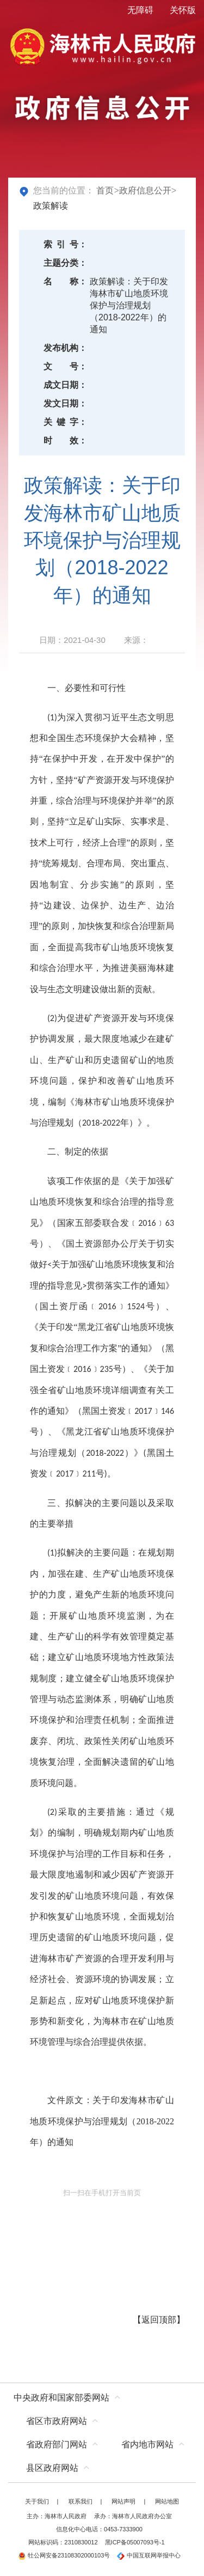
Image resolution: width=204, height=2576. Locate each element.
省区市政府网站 (56, 2421)
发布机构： (65, 348)
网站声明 (123, 2501)
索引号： (65, 244)
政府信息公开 (145, 190)
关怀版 (183, 10)
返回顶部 (158, 2319)
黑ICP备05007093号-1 (135, 2542)
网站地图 (167, 2501)
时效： (65, 440)
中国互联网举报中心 (149, 2555)
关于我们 (37, 2501)
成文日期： (65, 385)
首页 (105, 190)
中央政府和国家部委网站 (61, 2397)
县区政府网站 (52, 2467)
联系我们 (80, 2501)
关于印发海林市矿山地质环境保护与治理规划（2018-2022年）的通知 (102, 2121)
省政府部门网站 (56, 2444)
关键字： (65, 422)
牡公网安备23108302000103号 (64, 2555)
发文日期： (65, 403)
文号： (65, 366)
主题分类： (65, 263)
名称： (65, 281)
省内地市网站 (147, 2444)
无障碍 (140, 10)
